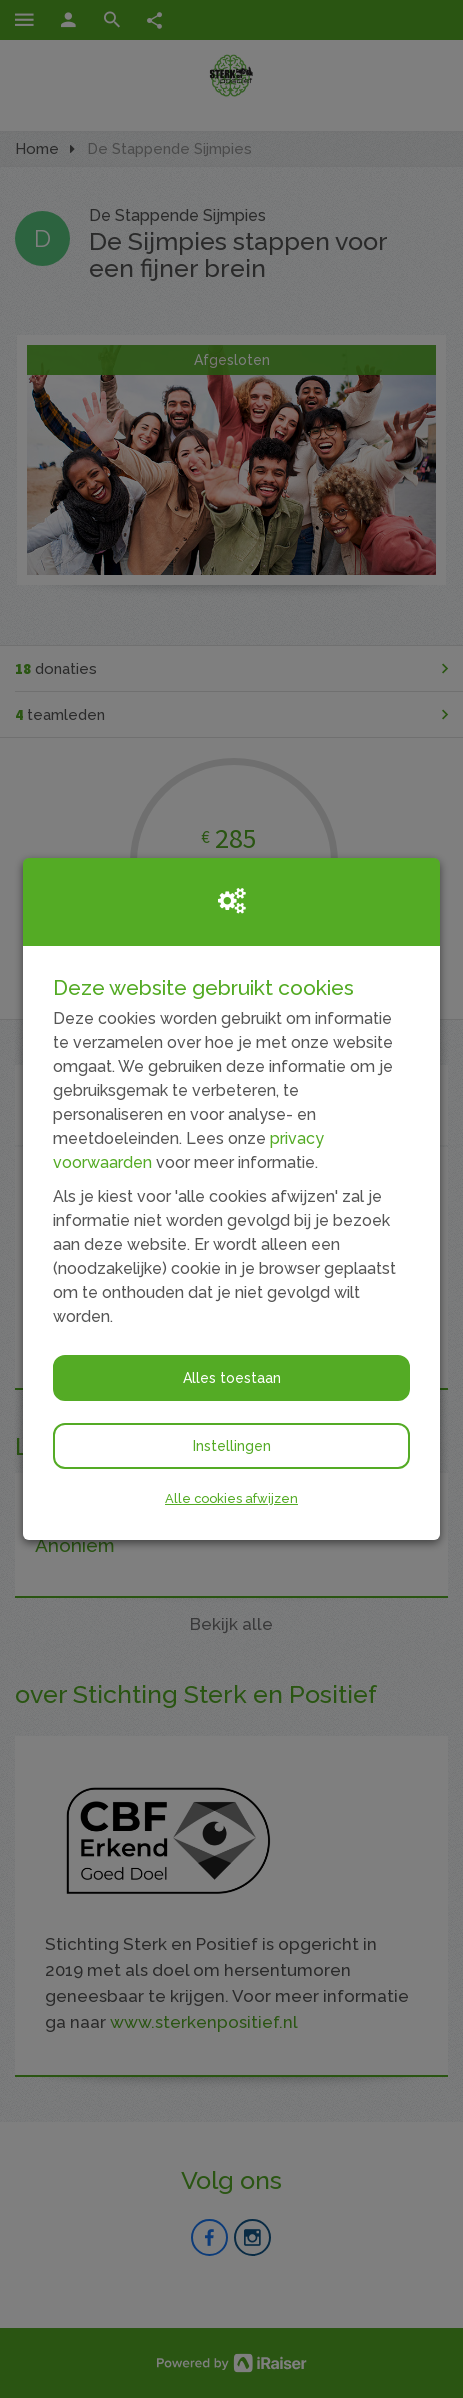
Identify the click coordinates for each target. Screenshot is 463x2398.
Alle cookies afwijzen (231, 1498)
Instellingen (232, 1446)
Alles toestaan (232, 1378)
